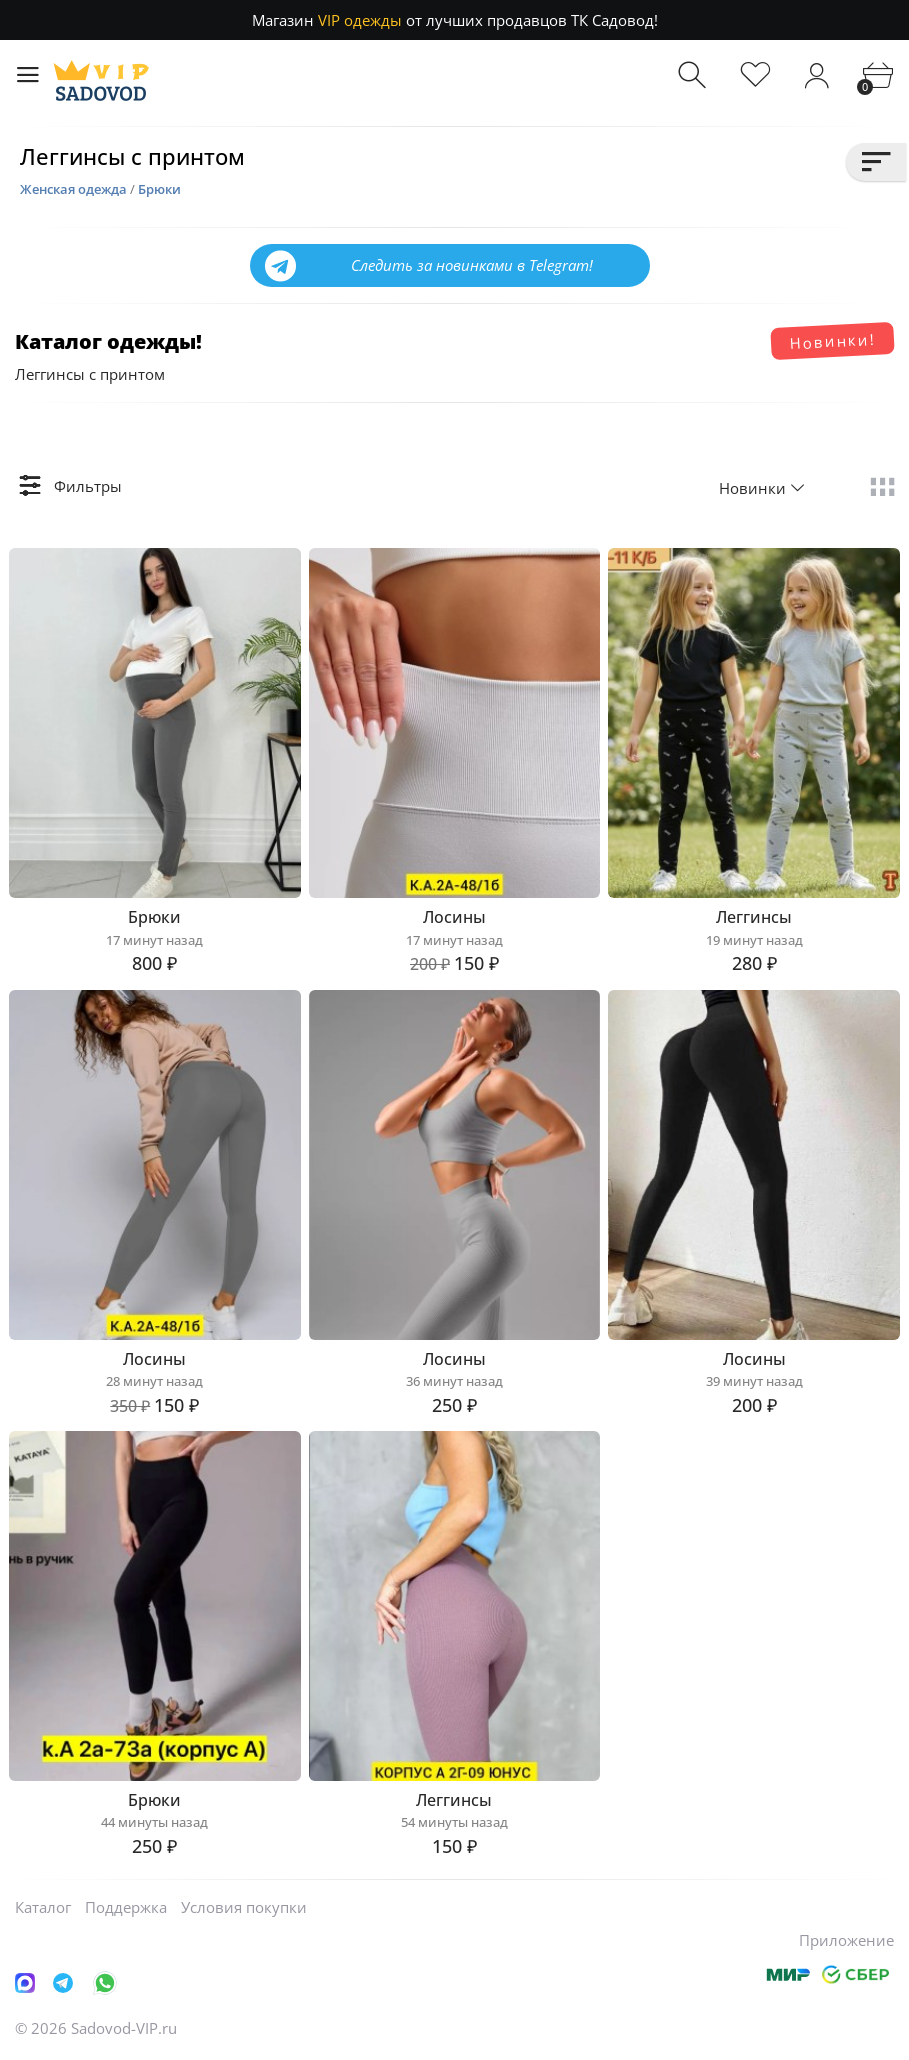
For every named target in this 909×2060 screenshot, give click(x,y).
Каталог (43, 1907)
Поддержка (126, 1907)
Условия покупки (244, 1907)
